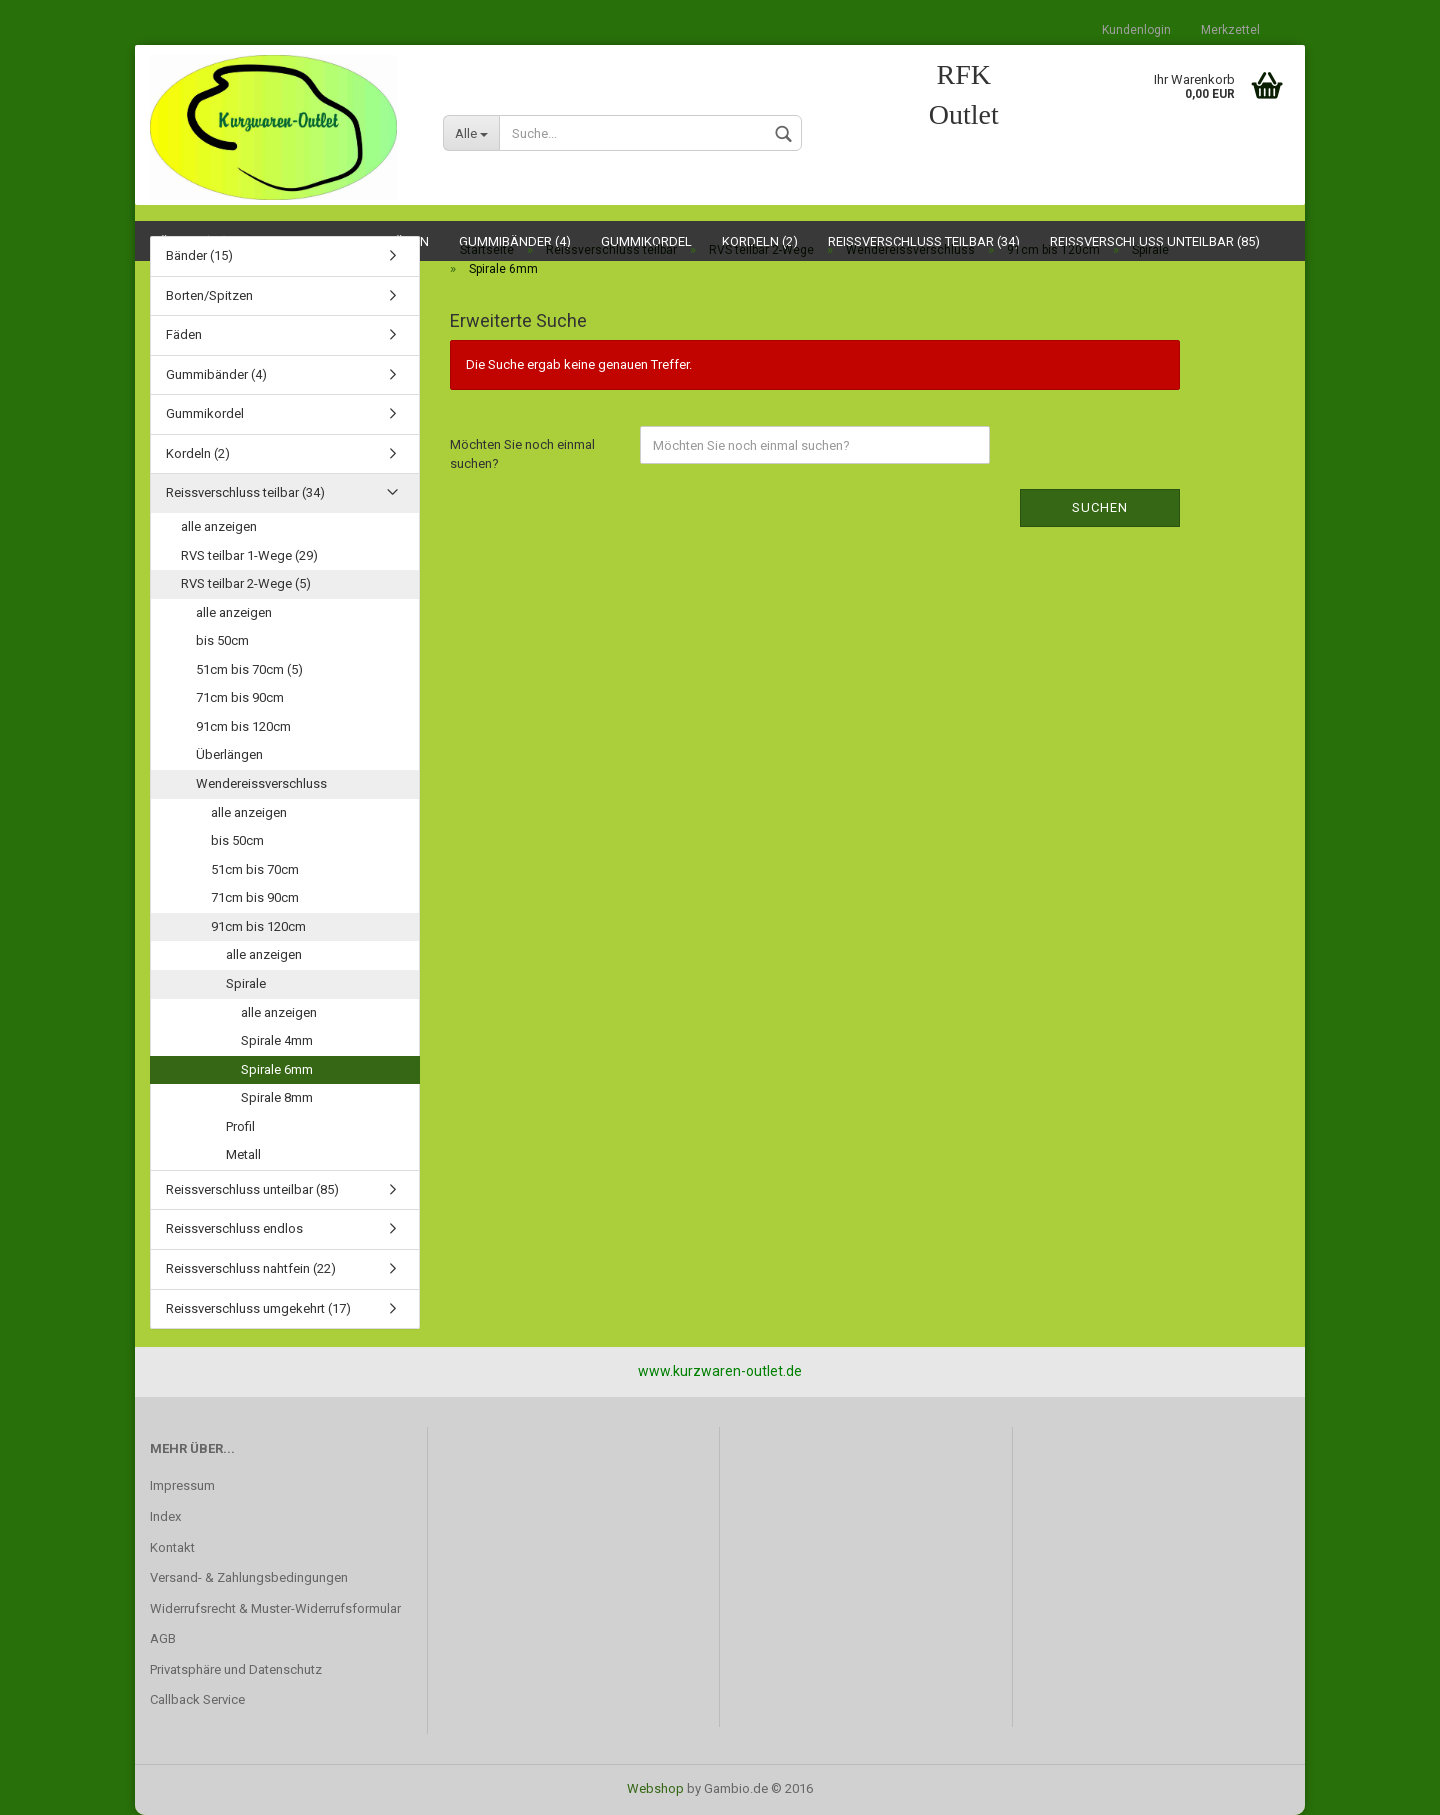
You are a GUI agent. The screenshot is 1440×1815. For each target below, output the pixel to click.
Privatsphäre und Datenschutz (236, 1669)
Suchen (1100, 507)
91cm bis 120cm (243, 726)
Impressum (182, 1485)
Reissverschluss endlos (234, 1228)
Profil (240, 1126)
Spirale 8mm (277, 1097)
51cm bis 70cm (255, 869)
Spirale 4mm (277, 1040)
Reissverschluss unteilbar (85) (252, 1189)
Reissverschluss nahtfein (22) (251, 1268)
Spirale (246, 983)
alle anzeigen (219, 526)
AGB (163, 1638)
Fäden (184, 334)
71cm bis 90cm (240, 697)
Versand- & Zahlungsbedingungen (249, 1577)
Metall (243, 1154)
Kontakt (172, 1547)
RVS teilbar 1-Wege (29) (249, 555)
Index (165, 1516)
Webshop (655, 1788)
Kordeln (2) (198, 453)
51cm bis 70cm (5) (249, 669)
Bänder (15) (199, 255)
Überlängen (229, 754)
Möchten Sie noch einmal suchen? (522, 454)
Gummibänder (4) (216, 374)
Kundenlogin (1136, 30)
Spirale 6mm (277, 1069)
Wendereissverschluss (261, 783)
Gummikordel (205, 413)
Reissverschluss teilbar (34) (245, 492)
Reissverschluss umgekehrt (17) (258, 1308)
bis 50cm (222, 640)
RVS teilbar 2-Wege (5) (246, 583)
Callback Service (197, 1699)
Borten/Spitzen (209, 295)
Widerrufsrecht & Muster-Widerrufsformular (275, 1608)
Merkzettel (1230, 30)
